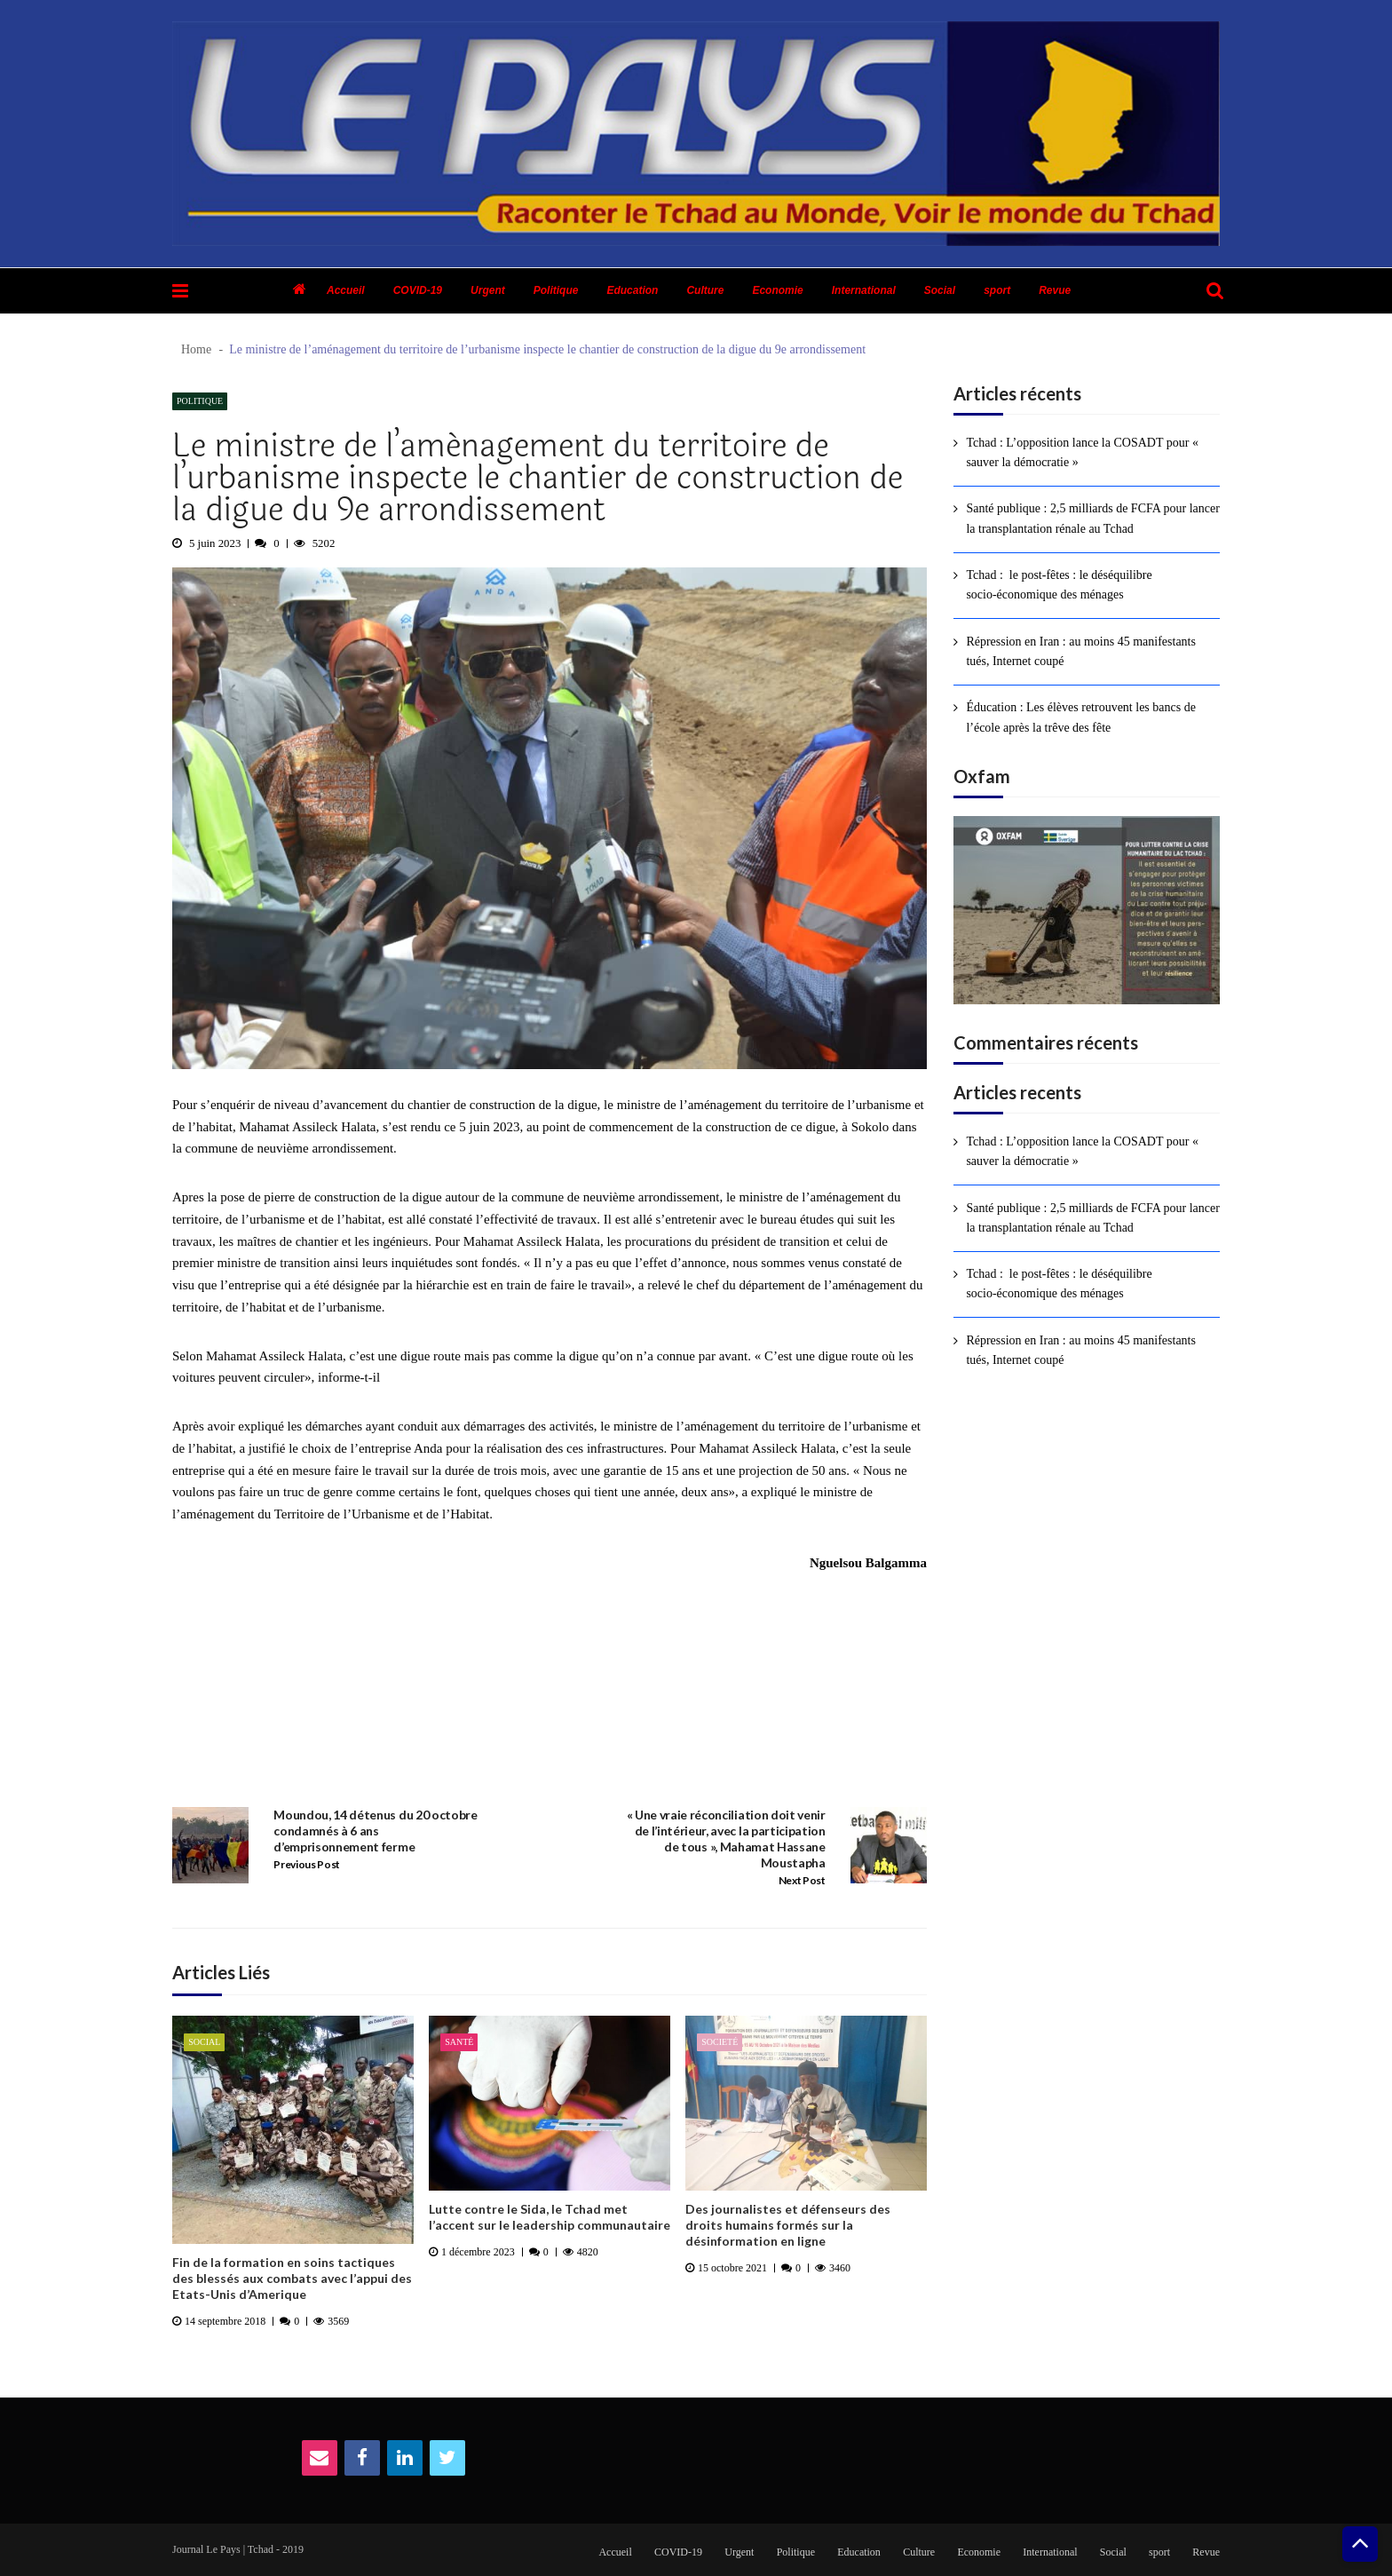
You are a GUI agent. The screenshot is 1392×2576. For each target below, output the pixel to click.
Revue (1055, 290)
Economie (777, 290)
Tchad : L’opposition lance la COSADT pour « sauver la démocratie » (1082, 452)
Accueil (346, 290)
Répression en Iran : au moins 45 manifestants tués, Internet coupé (1081, 651)
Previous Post (306, 1864)
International (864, 290)
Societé (719, 2042)
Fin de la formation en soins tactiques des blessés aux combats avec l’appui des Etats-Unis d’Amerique (292, 2278)
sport (997, 290)
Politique (556, 290)
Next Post (802, 1880)
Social (939, 290)
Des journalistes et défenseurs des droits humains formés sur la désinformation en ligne (787, 2224)
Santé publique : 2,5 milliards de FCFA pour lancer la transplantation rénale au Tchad (1093, 518)
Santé (459, 2042)
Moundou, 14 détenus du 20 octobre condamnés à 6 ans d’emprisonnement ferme (375, 1830)
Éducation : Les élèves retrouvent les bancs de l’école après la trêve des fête (1081, 717)
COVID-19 (417, 290)
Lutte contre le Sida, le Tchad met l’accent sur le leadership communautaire (549, 2216)
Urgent (488, 290)
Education (632, 290)
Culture (705, 290)
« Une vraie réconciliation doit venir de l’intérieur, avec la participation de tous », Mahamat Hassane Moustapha (726, 1838)
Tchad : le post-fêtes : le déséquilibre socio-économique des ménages (1058, 584)
